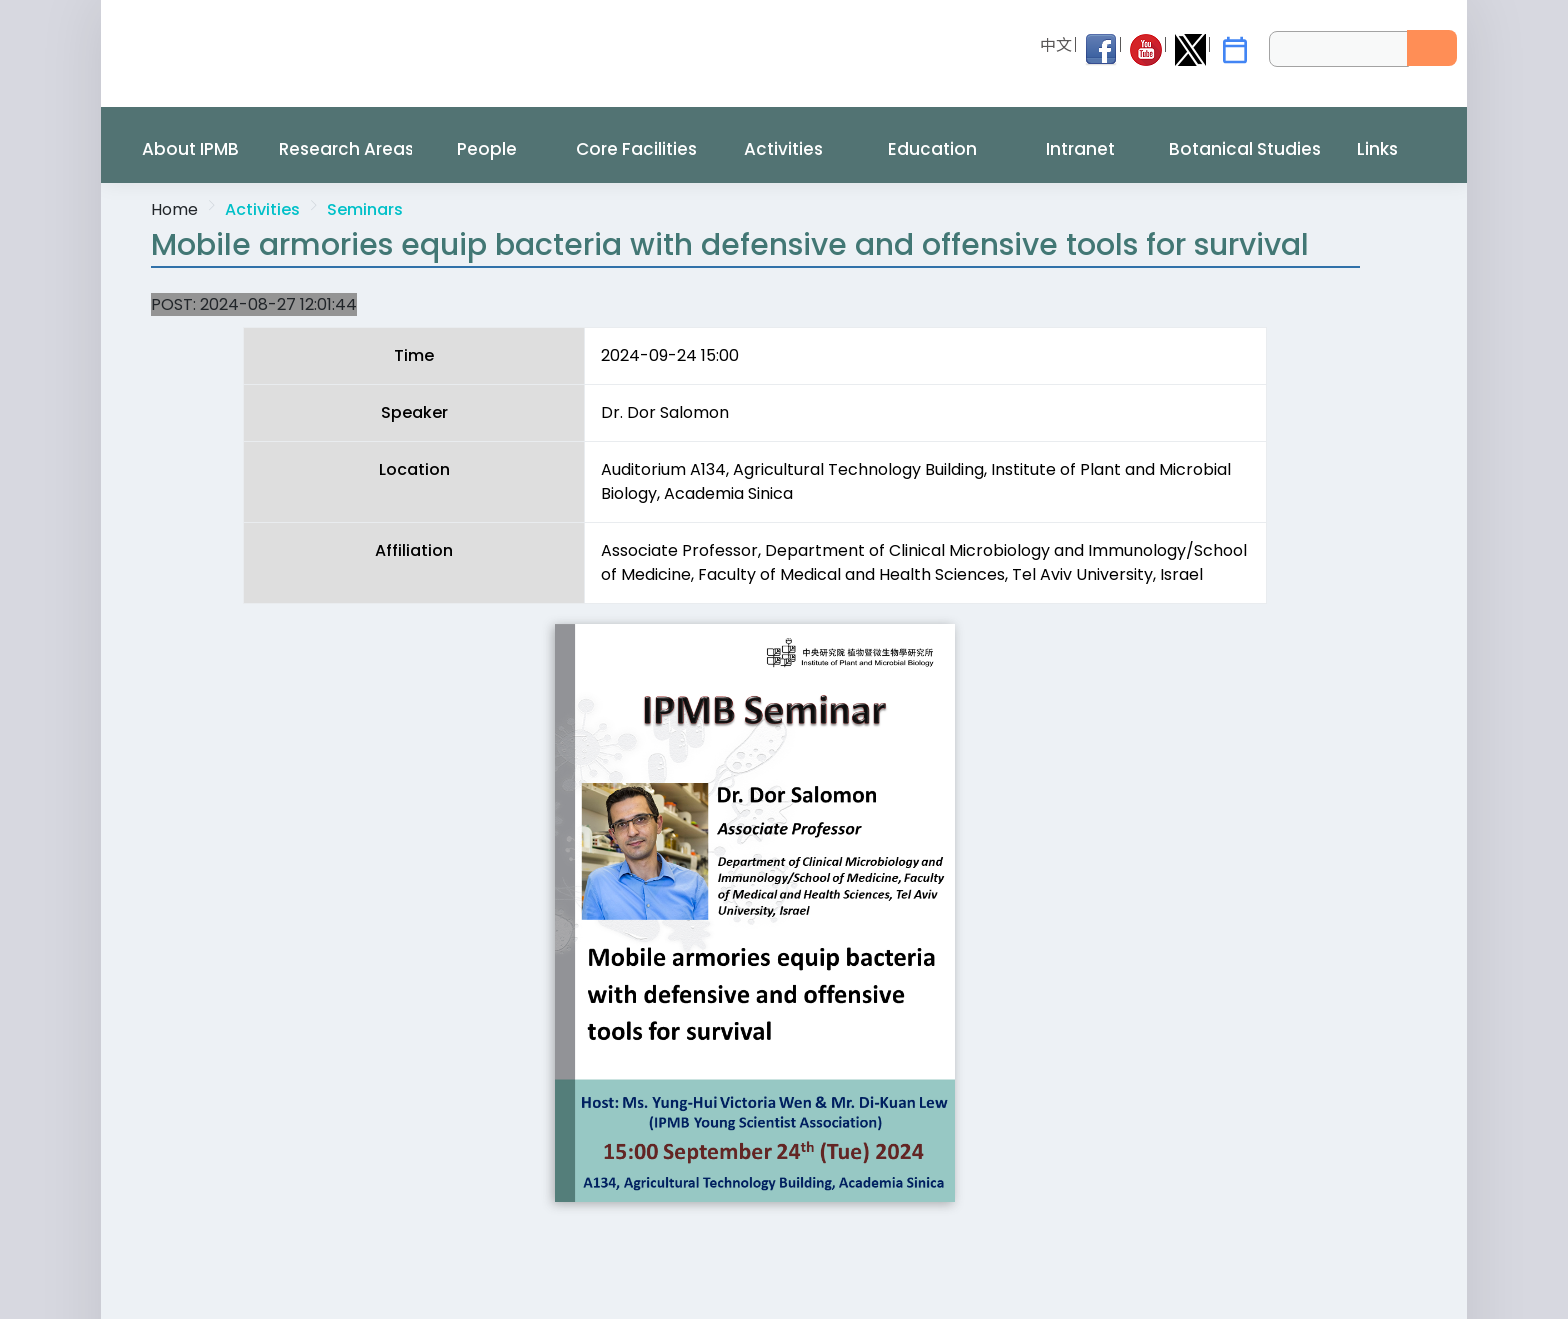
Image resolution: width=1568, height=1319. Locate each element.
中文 (1056, 45)
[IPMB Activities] (1235, 50)
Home (174, 209)
